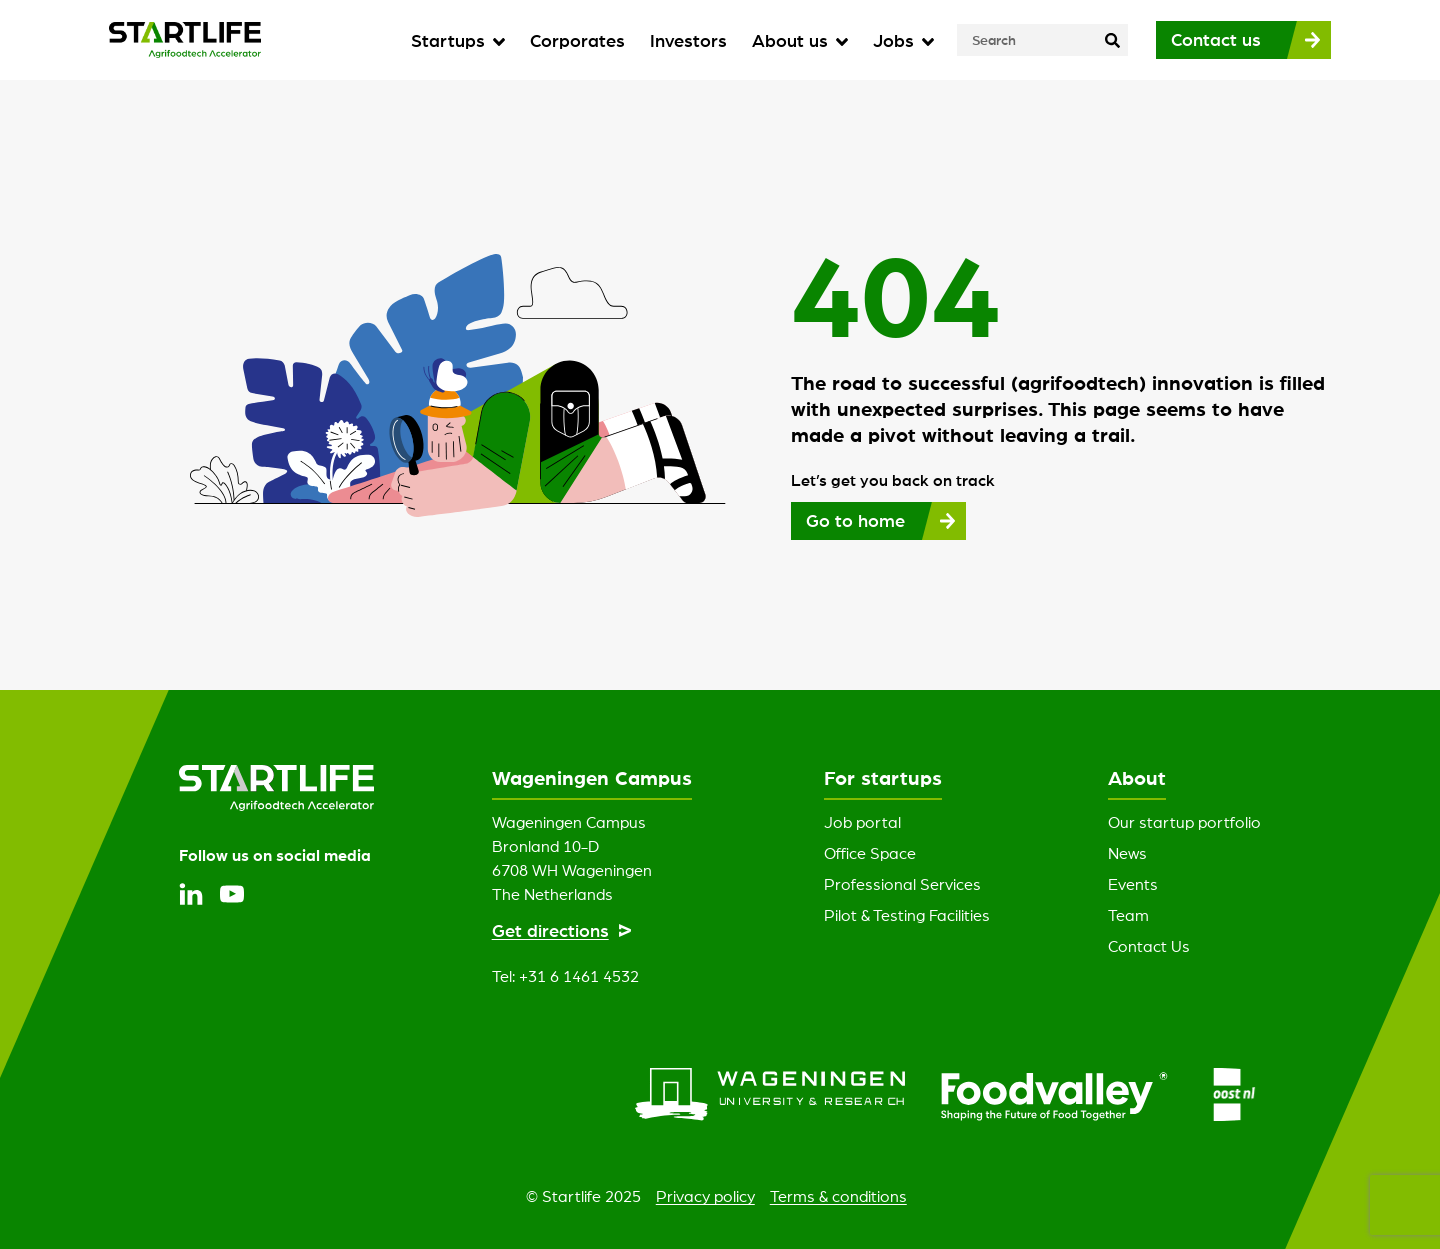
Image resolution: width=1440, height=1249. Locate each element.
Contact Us (1149, 946)
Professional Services (902, 884)
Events (1133, 884)
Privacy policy (705, 1196)
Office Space (870, 853)
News (1127, 853)
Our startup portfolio (1184, 822)
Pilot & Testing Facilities (907, 915)
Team (1128, 915)
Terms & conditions (838, 1196)
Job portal (862, 822)
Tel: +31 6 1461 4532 (565, 976)
